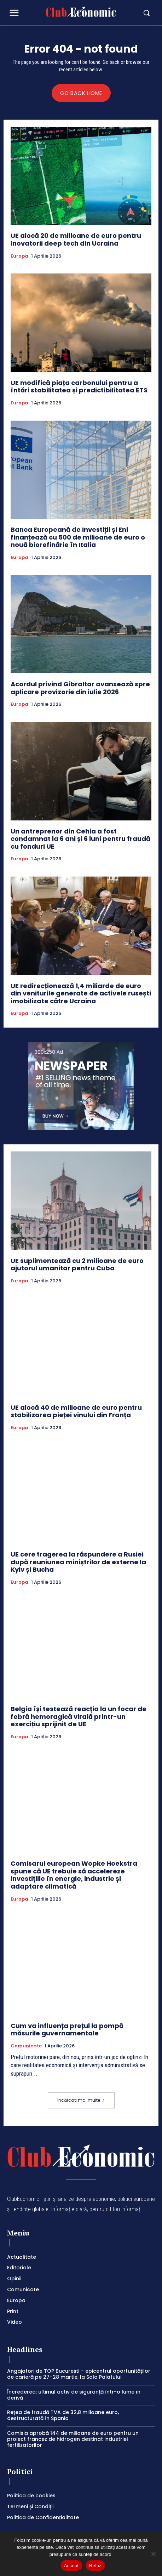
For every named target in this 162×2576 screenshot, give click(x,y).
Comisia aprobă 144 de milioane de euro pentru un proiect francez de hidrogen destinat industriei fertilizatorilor (73, 2439)
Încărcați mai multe (81, 2100)
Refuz (95, 2565)
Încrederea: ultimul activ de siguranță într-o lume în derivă (73, 2394)
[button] (135, 12)
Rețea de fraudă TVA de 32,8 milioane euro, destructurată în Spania (63, 2415)
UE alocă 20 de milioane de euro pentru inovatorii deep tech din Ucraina (76, 239)
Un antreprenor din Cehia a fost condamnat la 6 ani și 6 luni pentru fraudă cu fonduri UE (80, 839)
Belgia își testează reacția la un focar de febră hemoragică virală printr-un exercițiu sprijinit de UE (78, 1716)
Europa (19, 256)
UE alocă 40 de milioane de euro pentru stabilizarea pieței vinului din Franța (76, 1411)
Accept (71, 2565)
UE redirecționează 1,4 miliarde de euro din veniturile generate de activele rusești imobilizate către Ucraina (81, 993)
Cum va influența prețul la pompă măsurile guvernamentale (67, 2029)
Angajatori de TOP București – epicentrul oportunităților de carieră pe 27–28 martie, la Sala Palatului (78, 2374)
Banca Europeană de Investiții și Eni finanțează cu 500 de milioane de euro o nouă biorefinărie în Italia (78, 537)
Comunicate (26, 2046)
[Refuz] (153, 2553)
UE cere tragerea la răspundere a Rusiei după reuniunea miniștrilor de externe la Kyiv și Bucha (78, 1562)
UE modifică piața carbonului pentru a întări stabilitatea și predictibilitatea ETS (79, 386)
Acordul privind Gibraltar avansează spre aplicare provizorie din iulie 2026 (80, 688)
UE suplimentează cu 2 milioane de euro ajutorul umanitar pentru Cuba (77, 1264)
